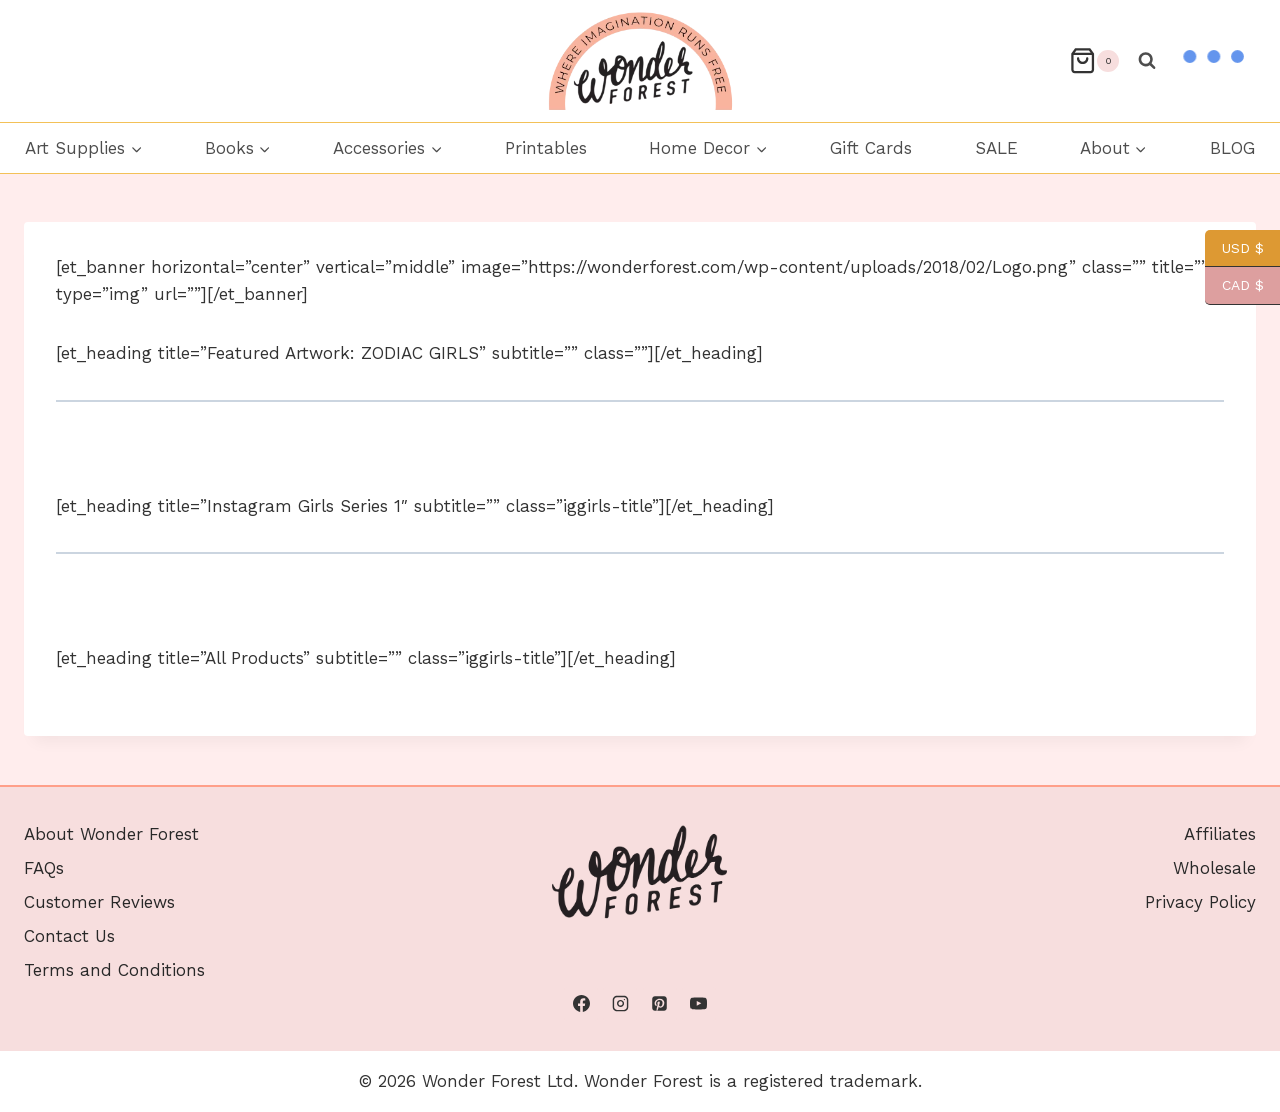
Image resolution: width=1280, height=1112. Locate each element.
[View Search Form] (1147, 61)
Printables (546, 148)
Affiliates (1220, 834)
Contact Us (69, 936)
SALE (996, 148)
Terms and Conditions (114, 970)
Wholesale (1214, 868)
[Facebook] (581, 1004)
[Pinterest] (660, 1004)
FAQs (44, 868)
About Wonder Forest (111, 834)
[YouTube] (699, 1004)
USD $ (1234, 248)
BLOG (1232, 148)
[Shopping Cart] (1094, 60)
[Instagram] (620, 1004)
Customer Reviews (99, 902)
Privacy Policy (1200, 902)
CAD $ (1234, 285)
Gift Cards (871, 148)
